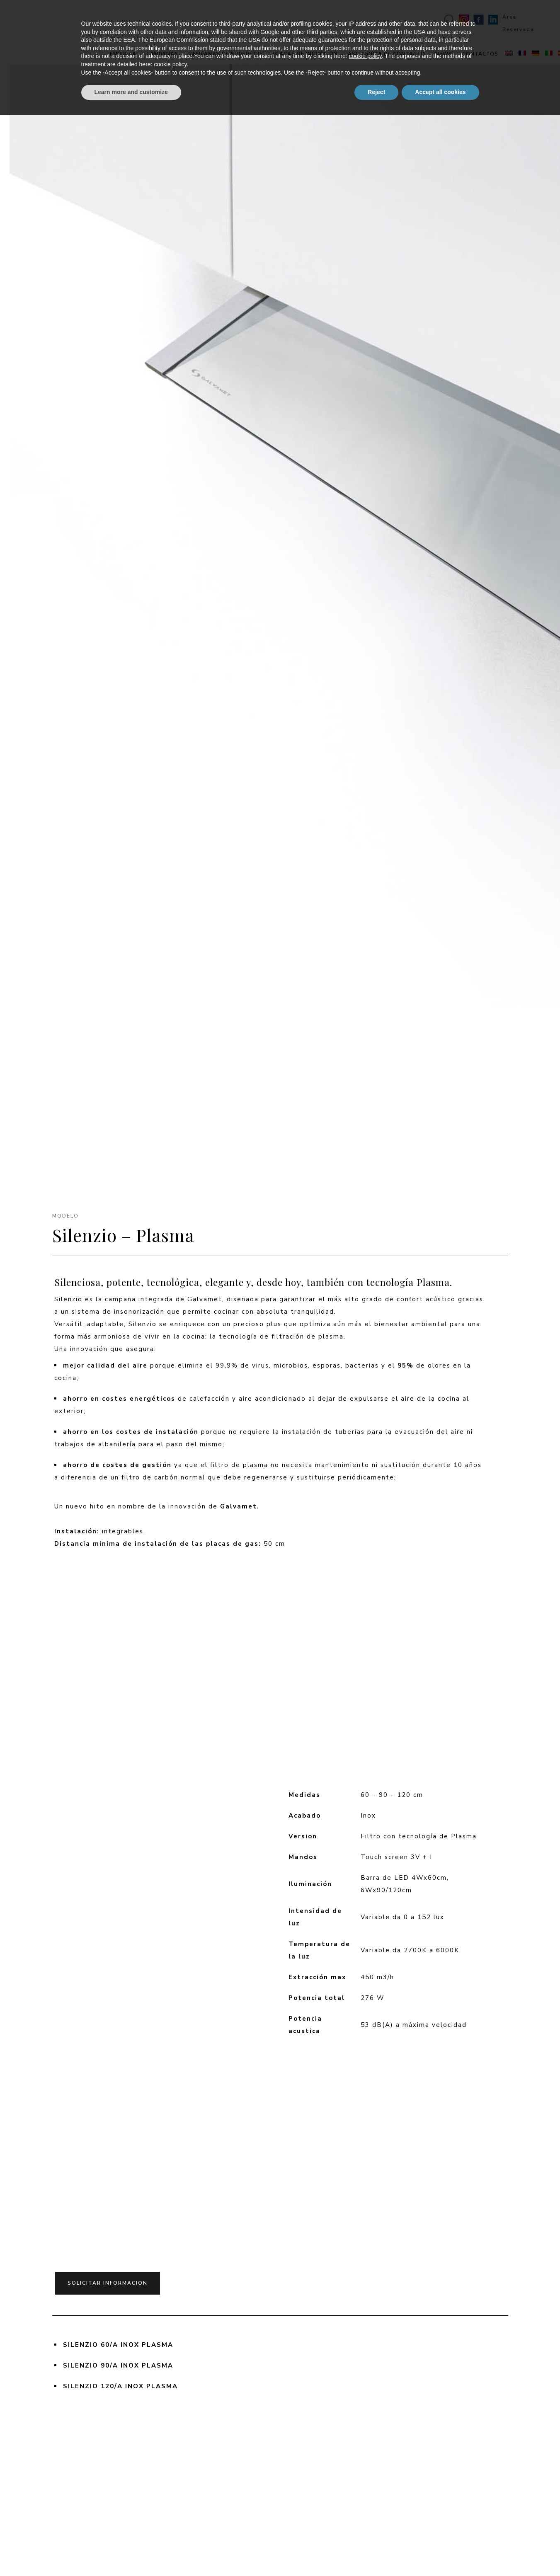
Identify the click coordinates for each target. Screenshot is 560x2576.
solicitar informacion (108, 2272)
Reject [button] (376, 2553)
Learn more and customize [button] (131, 2553)
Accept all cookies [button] (440, 2553)
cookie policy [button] (365, 2517)
